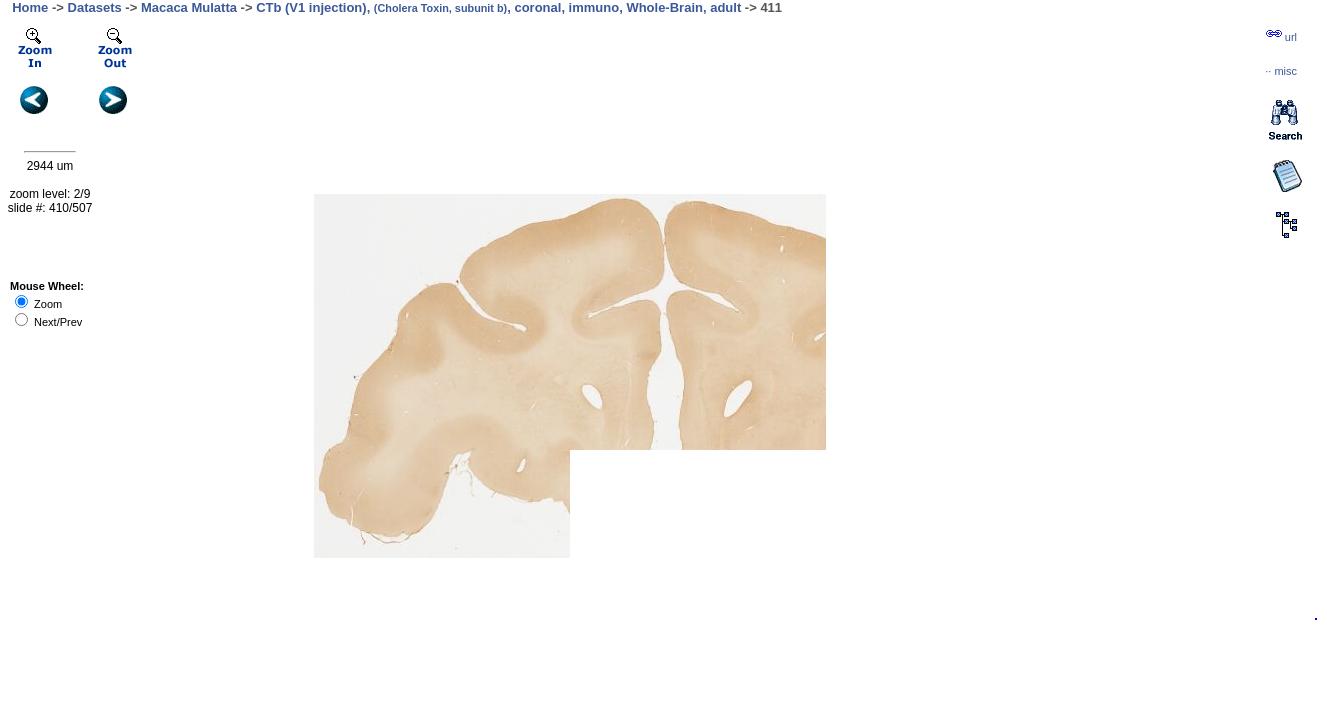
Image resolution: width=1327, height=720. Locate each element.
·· (1281, 71)
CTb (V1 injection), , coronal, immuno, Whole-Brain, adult (498, 7)
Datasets (95, 7)
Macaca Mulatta (189, 7)
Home (30, 7)
